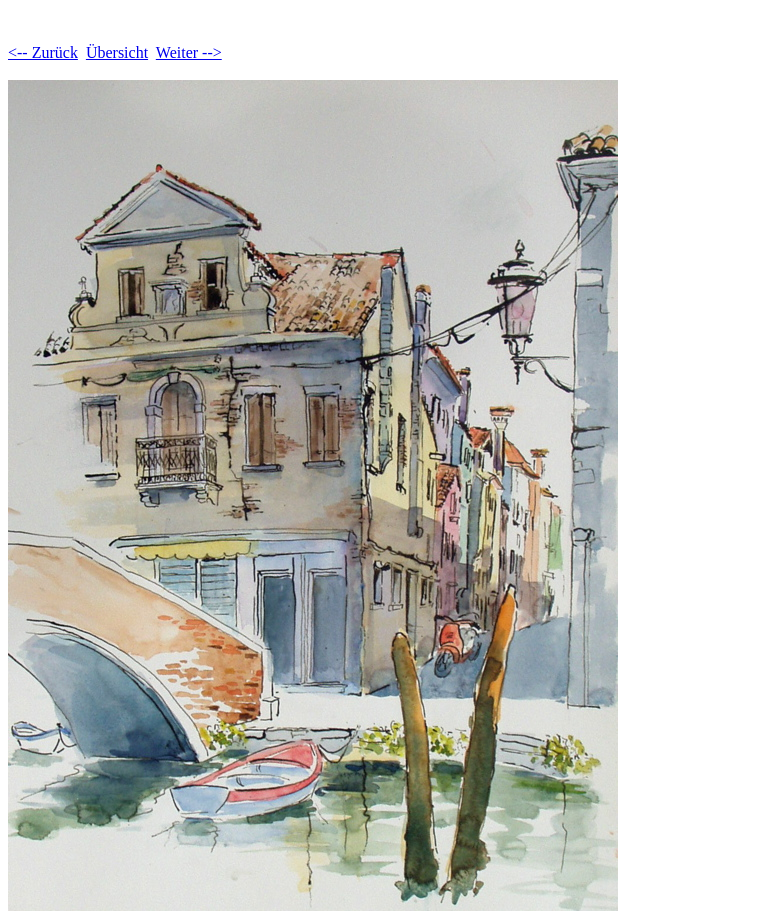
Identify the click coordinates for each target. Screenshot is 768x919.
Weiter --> (189, 52)
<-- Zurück (43, 52)
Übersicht (117, 52)
